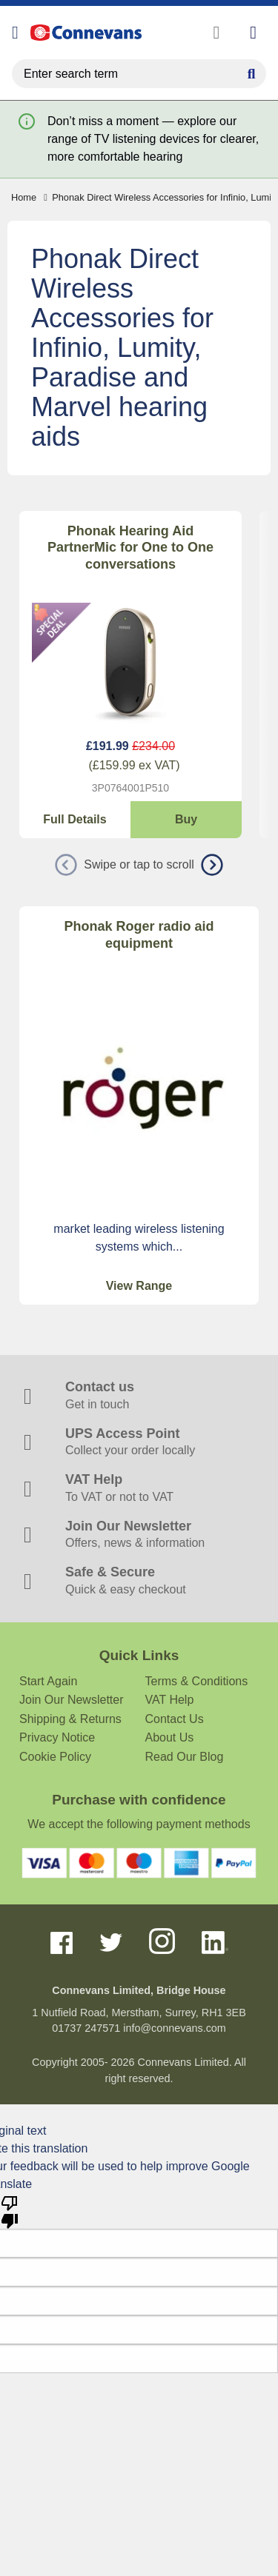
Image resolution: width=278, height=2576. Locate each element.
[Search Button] (251, 71)
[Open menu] (15, 32)
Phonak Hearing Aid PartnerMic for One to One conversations (130, 547)
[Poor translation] (10, 2211)
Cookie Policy (55, 1756)
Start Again (48, 1681)
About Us (169, 1737)
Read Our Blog (184, 1756)
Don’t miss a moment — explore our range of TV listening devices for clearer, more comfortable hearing (153, 139)
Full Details (74, 819)
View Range (139, 1285)
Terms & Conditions (196, 1681)
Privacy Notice (57, 1737)
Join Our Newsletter (71, 1699)
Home (23, 197)
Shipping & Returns (70, 1719)
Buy (186, 819)
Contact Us (174, 1719)
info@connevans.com (174, 2028)
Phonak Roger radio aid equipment (139, 935)
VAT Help (169, 1699)
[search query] (139, 73)
